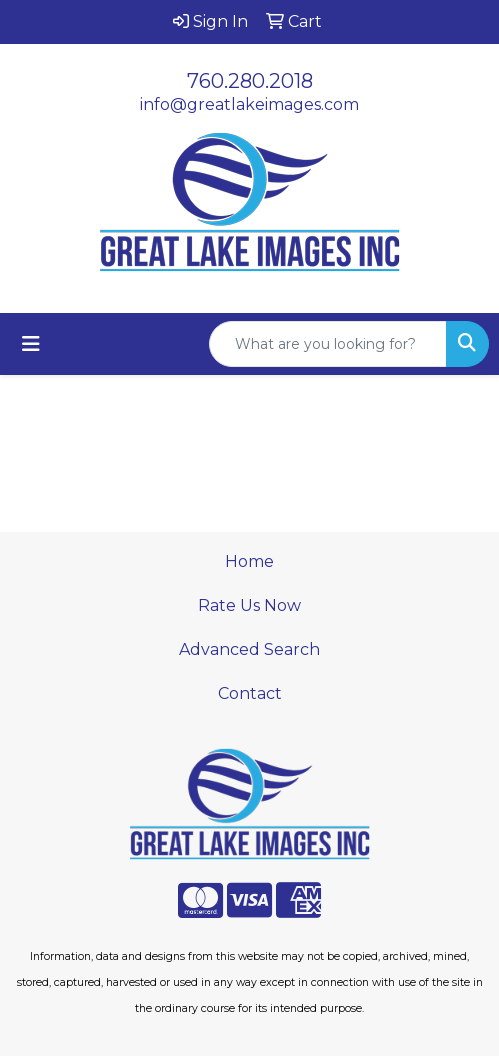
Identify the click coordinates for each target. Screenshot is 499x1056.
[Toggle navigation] (31, 344)
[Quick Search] (328, 344)
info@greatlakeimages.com (249, 104)
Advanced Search (249, 649)
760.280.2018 (250, 81)
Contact (250, 693)
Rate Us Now (249, 605)
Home (249, 561)
